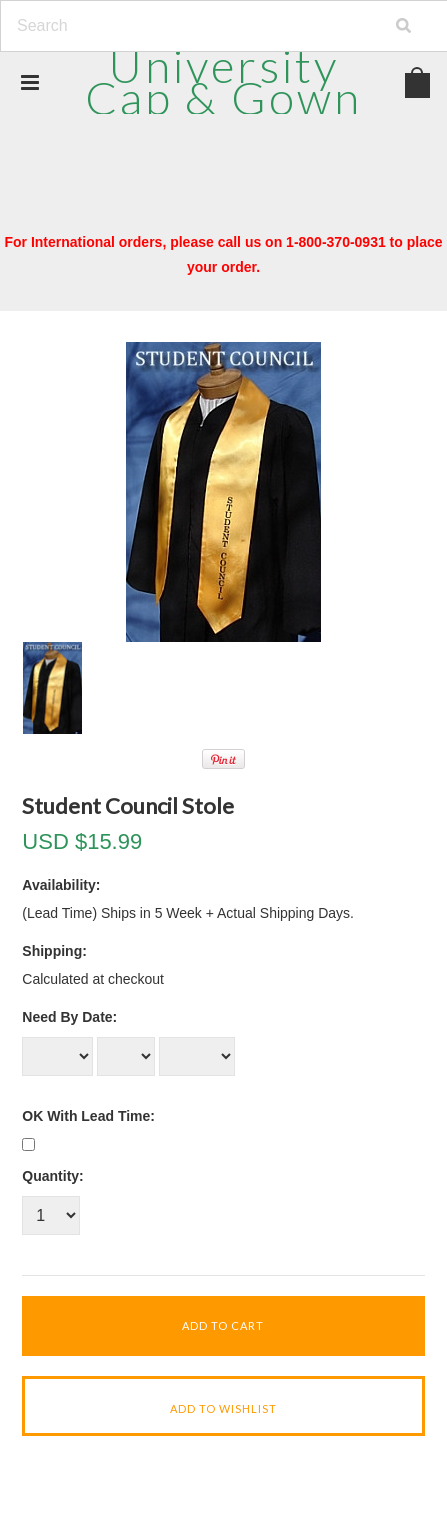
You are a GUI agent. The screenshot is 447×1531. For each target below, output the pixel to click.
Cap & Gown (223, 81)
